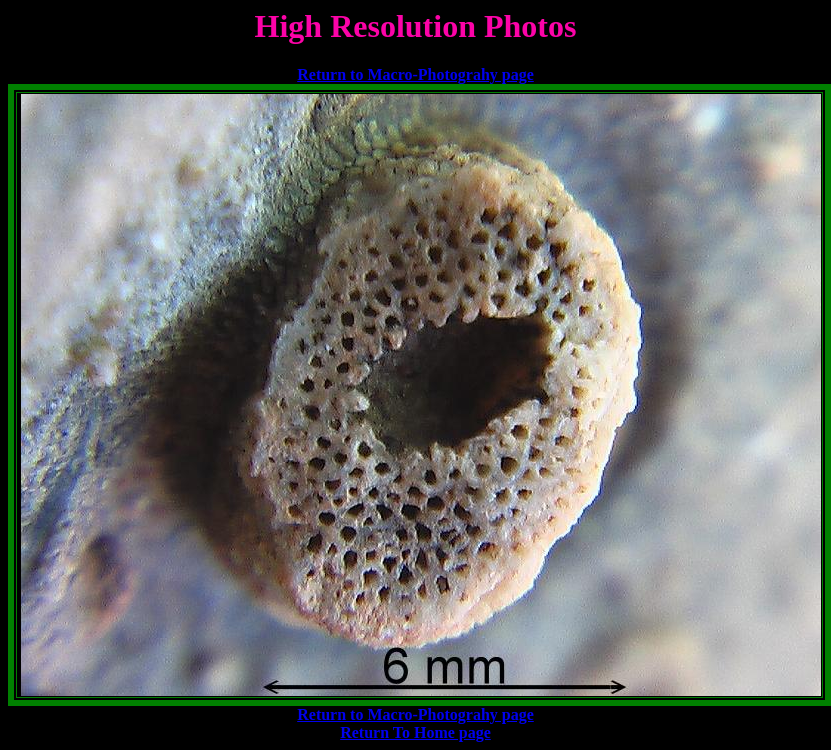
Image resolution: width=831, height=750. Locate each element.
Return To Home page (415, 732)
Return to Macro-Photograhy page (415, 74)
